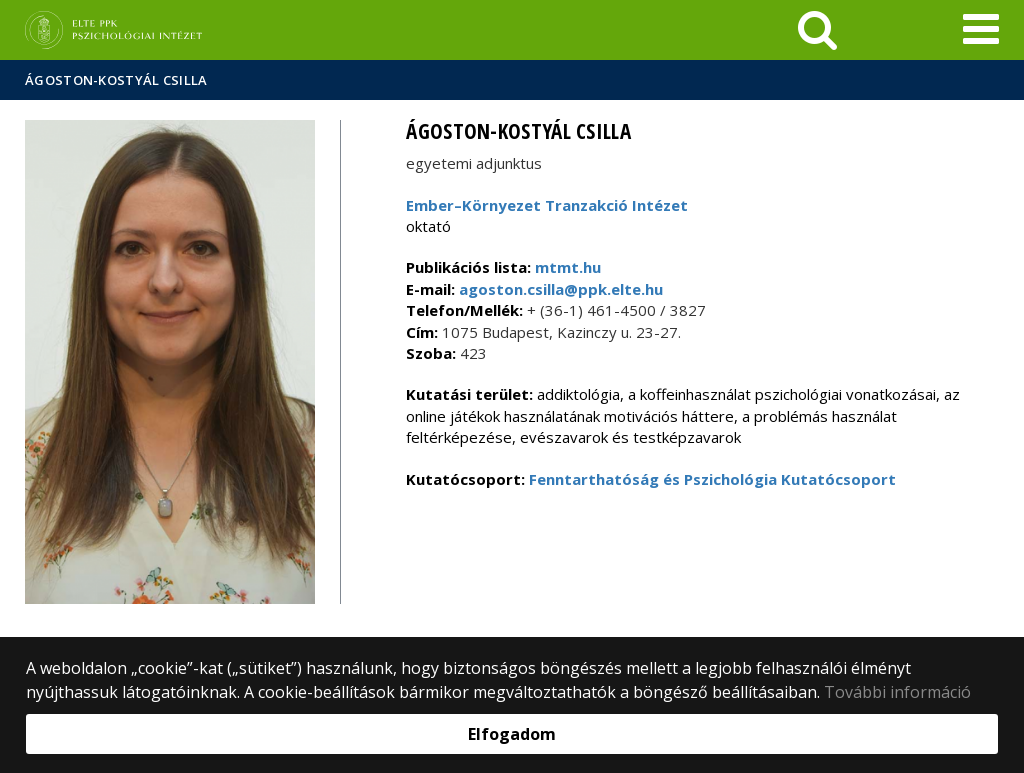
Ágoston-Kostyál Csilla (116, 80)
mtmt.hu (568, 267)
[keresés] (817, 30)
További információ (897, 692)
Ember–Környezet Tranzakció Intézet (547, 205)
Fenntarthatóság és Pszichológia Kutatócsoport (712, 479)
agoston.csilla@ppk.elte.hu (559, 289)
